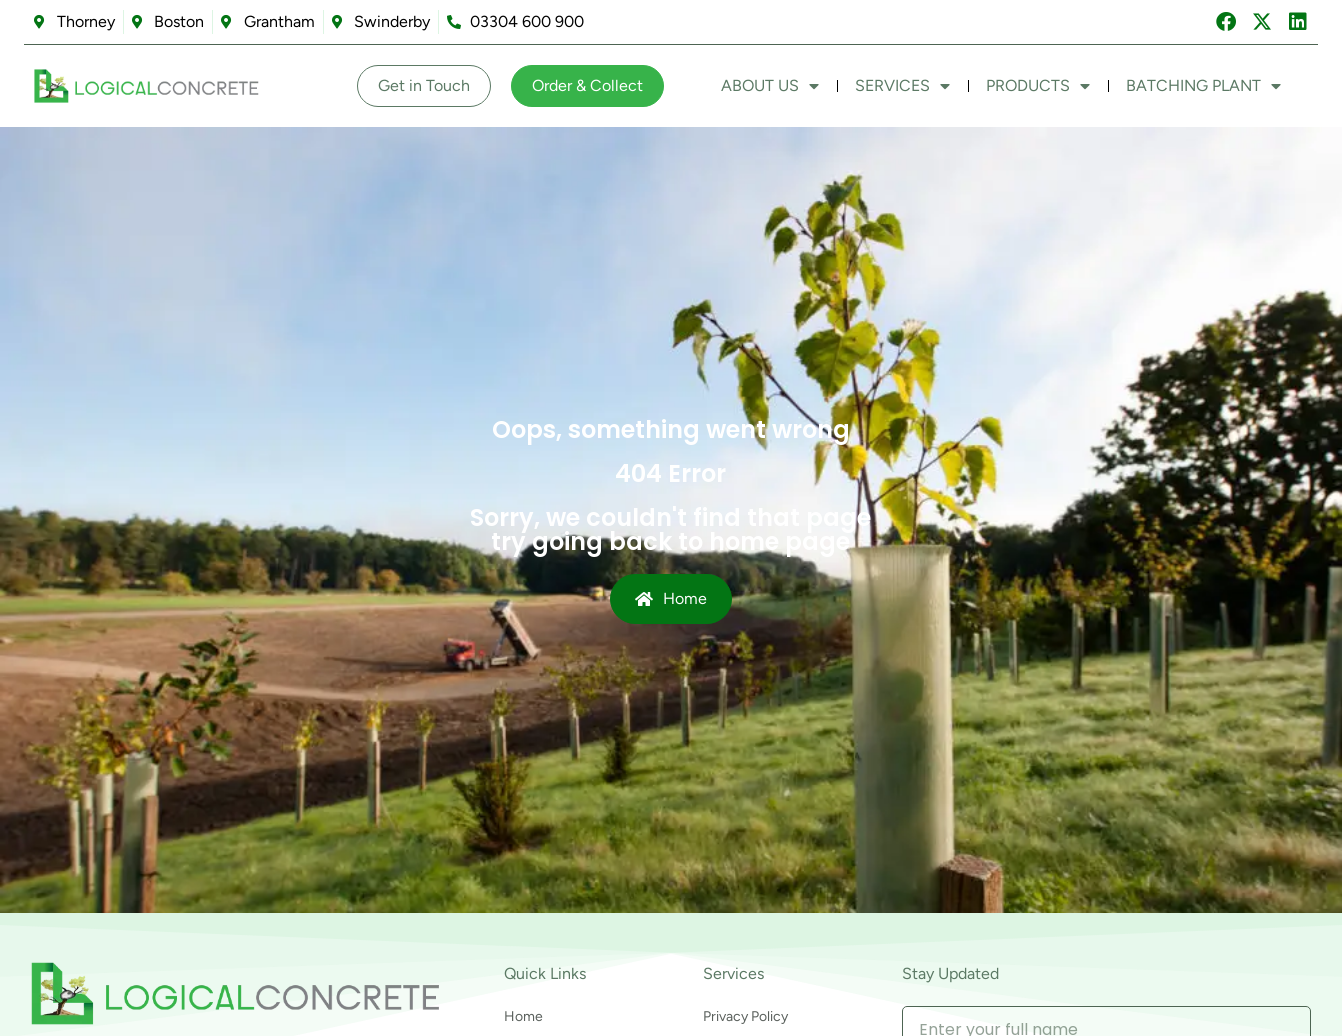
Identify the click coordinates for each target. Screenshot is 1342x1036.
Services (902, 86)
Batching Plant (1203, 86)
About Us (770, 86)
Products (1038, 86)
